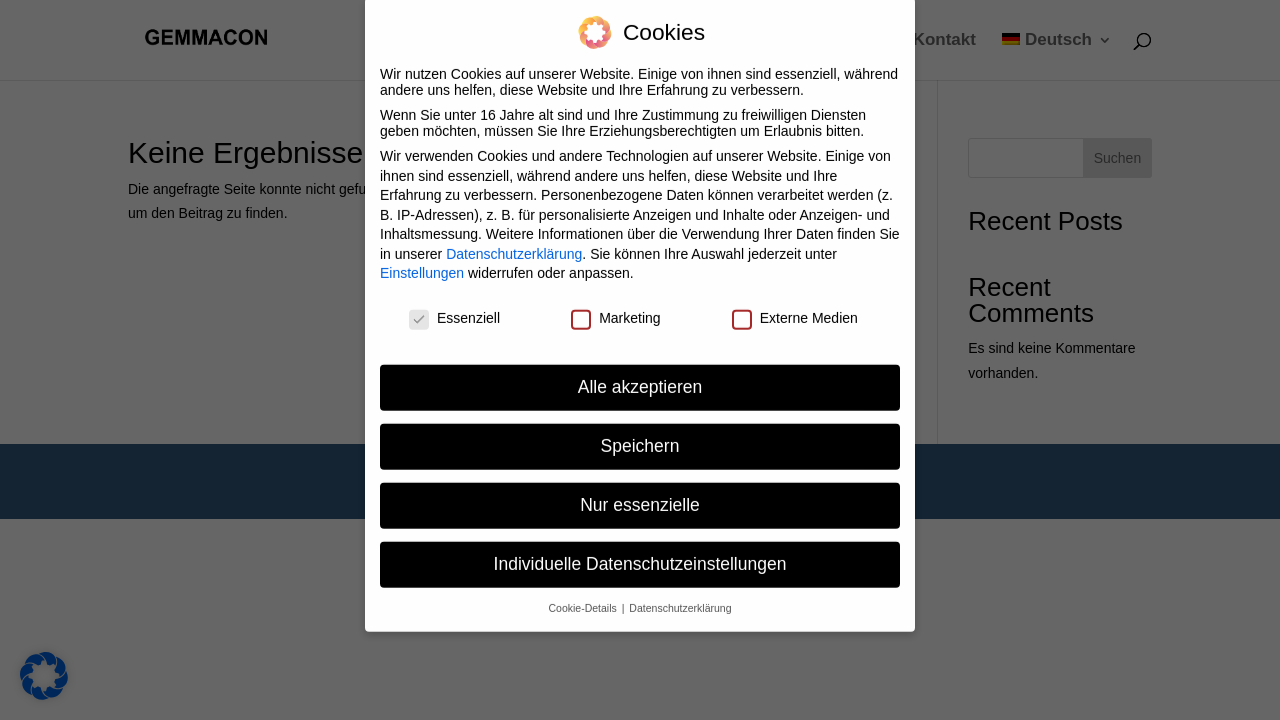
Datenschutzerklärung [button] (680, 597)
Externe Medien (795, 307)
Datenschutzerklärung (514, 243)
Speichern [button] (640, 435)
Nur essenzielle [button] (640, 494)
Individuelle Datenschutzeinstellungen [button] (640, 553)
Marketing (615, 307)
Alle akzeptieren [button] (640, 376)
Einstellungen (422, 263)
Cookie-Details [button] (584, 597)
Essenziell (454, 307)
